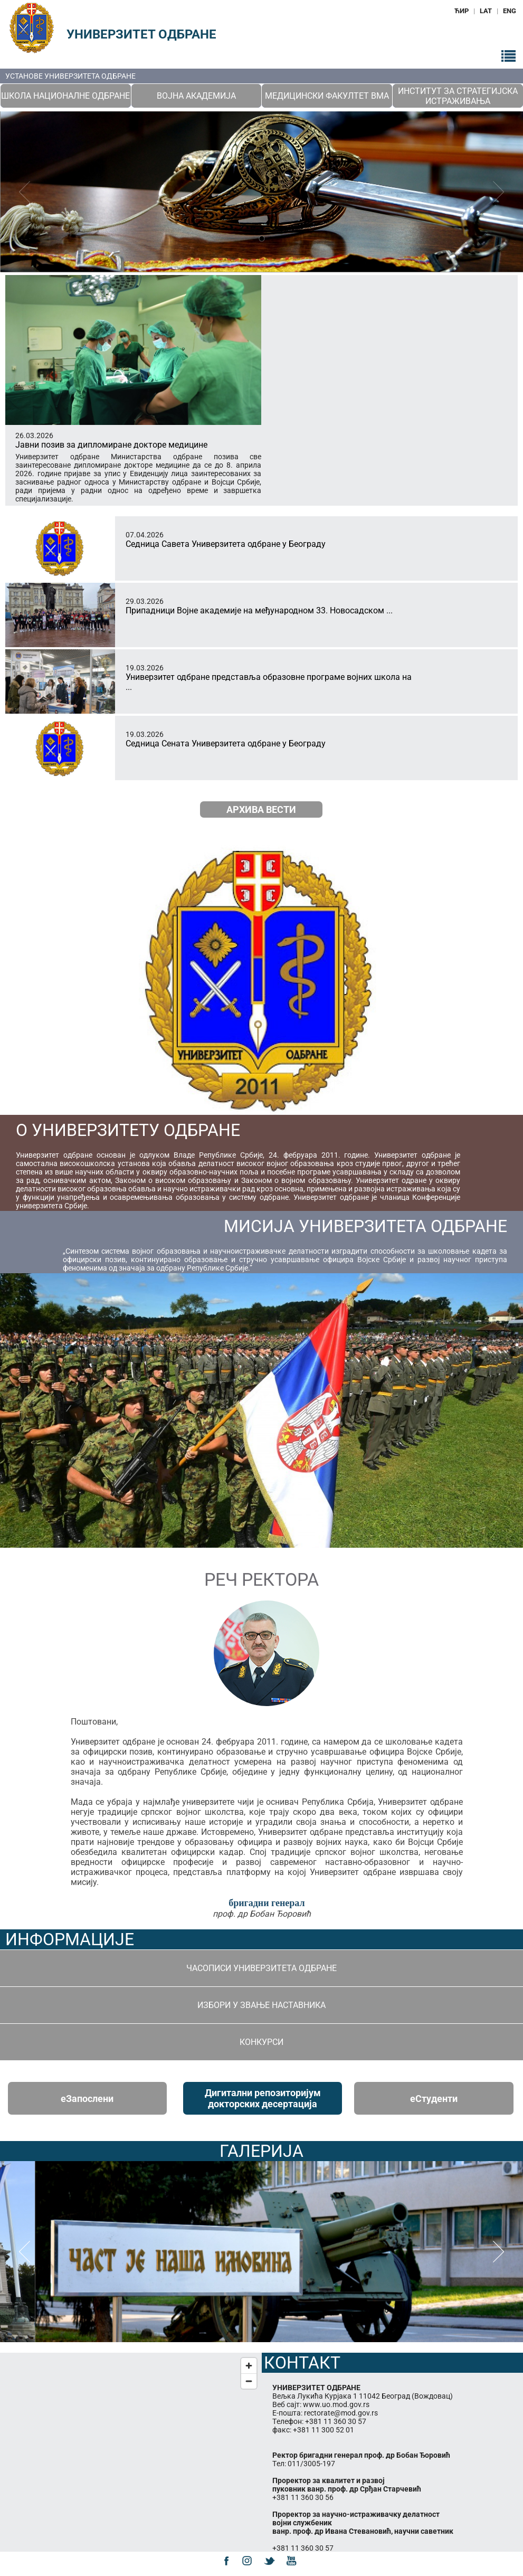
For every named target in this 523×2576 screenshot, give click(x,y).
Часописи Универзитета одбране (261, 1968)
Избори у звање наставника (261, 2005)
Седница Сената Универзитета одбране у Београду (226, 743)
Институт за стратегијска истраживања (458, 96)
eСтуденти (434, 2098)
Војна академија (196, 96)
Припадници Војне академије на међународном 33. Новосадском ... (259, 610)
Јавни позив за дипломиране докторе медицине (111, 445)
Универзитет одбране (141, 34)
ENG (509, 11)
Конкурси (261, 2042)
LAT (486, 11)
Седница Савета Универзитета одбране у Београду (226, 544)
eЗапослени (87, 2098)
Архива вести (261, 809)
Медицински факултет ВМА (327, 96)
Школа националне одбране (65, 96)
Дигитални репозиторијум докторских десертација (263, 2098)
